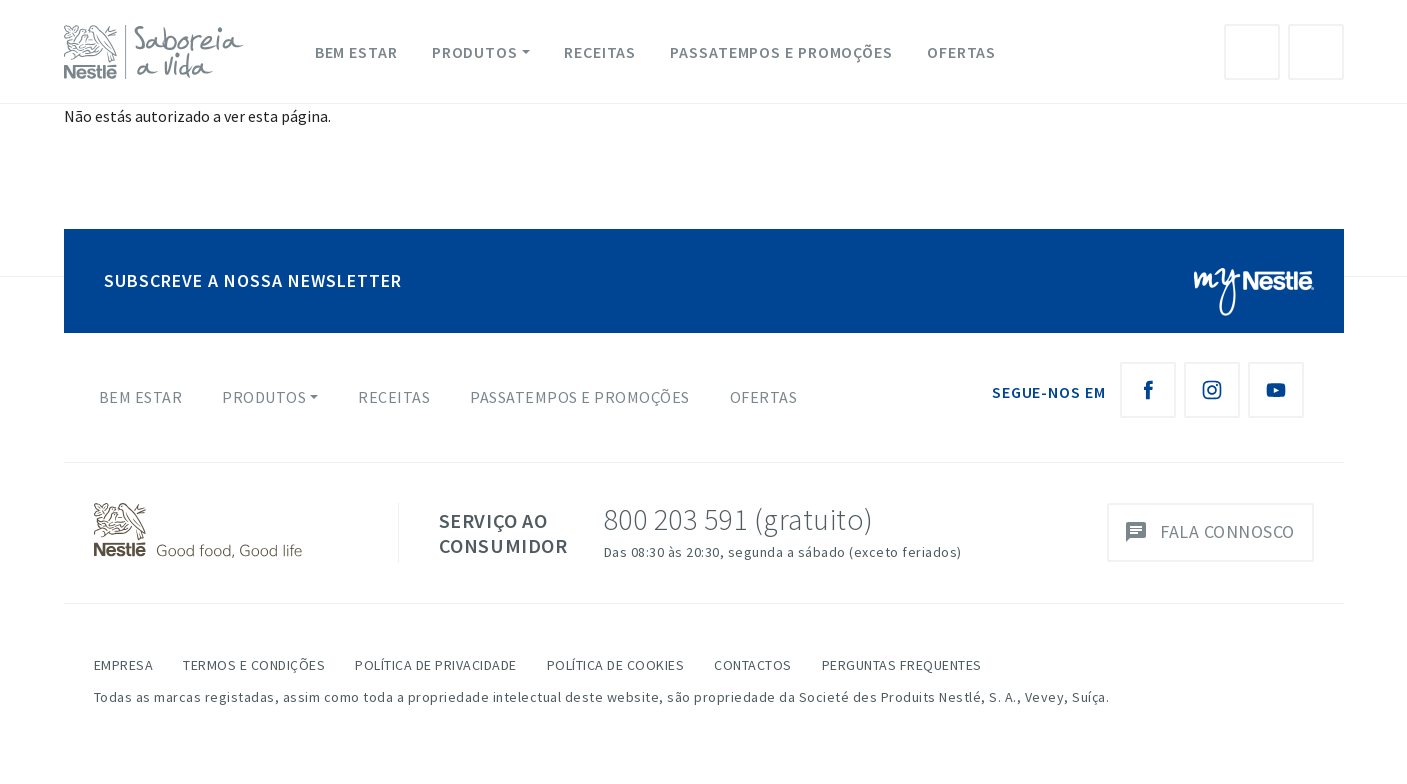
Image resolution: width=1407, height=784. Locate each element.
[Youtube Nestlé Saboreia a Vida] (1276, 390)
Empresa (124, 665)
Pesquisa (1316, 52)
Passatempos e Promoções (781, 52)
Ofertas (961, 52)
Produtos (475, 52)
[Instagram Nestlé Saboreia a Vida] (1212, 390)
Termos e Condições (254, 665)
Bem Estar (356, 52)
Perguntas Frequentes (902, 665)
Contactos (753, 665)
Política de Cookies (616, 665)
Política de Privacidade (436, 665)
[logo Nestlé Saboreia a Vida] (158, 52)
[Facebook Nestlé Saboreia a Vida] (1148, 390)
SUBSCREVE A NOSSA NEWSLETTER (253, 280)
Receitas (600, 52)
